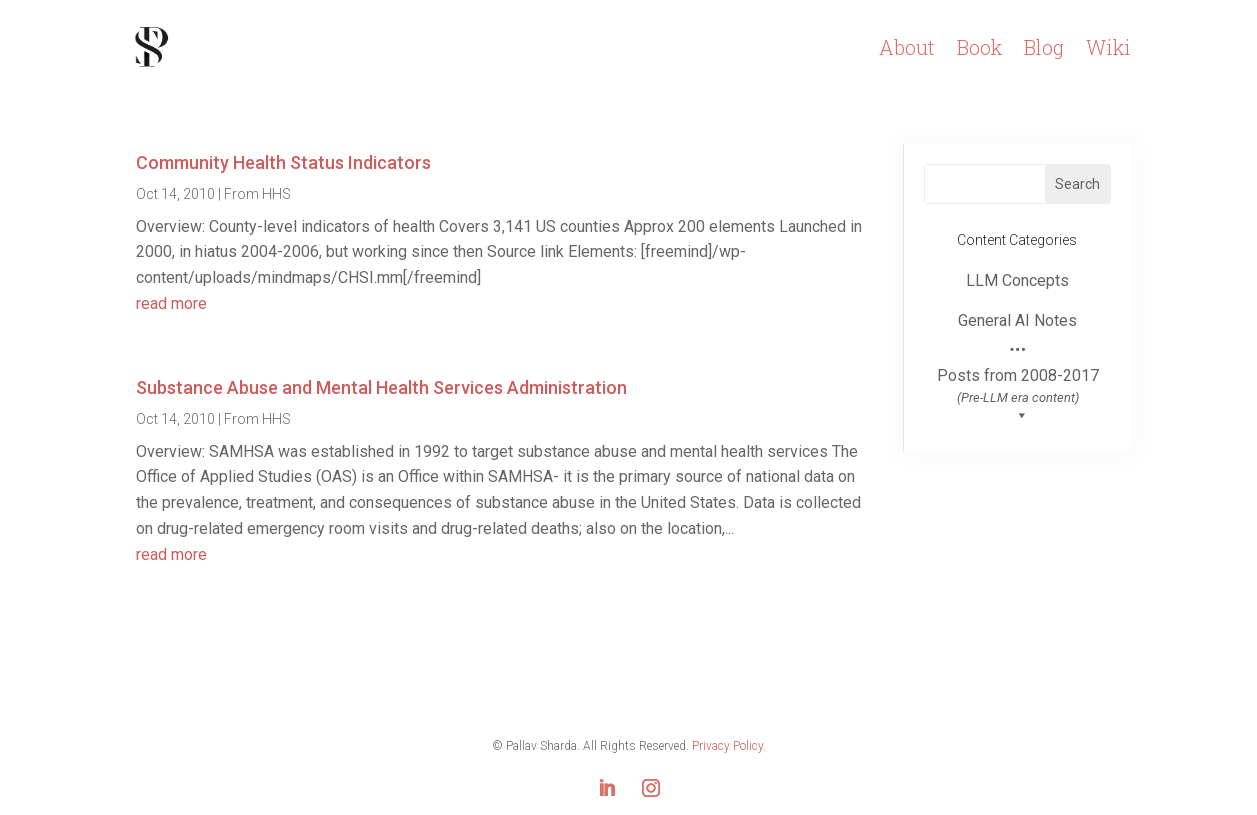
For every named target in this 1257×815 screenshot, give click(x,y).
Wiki (1108, 47)
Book (979, 47)
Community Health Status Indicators (283, 162)
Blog (1044, 47)
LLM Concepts (1017, 280)
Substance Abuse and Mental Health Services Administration (381, 387)
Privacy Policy (727, 746)
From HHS (257, 194)
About (907, 47)
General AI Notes (1017, 320)
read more (171, 303)
